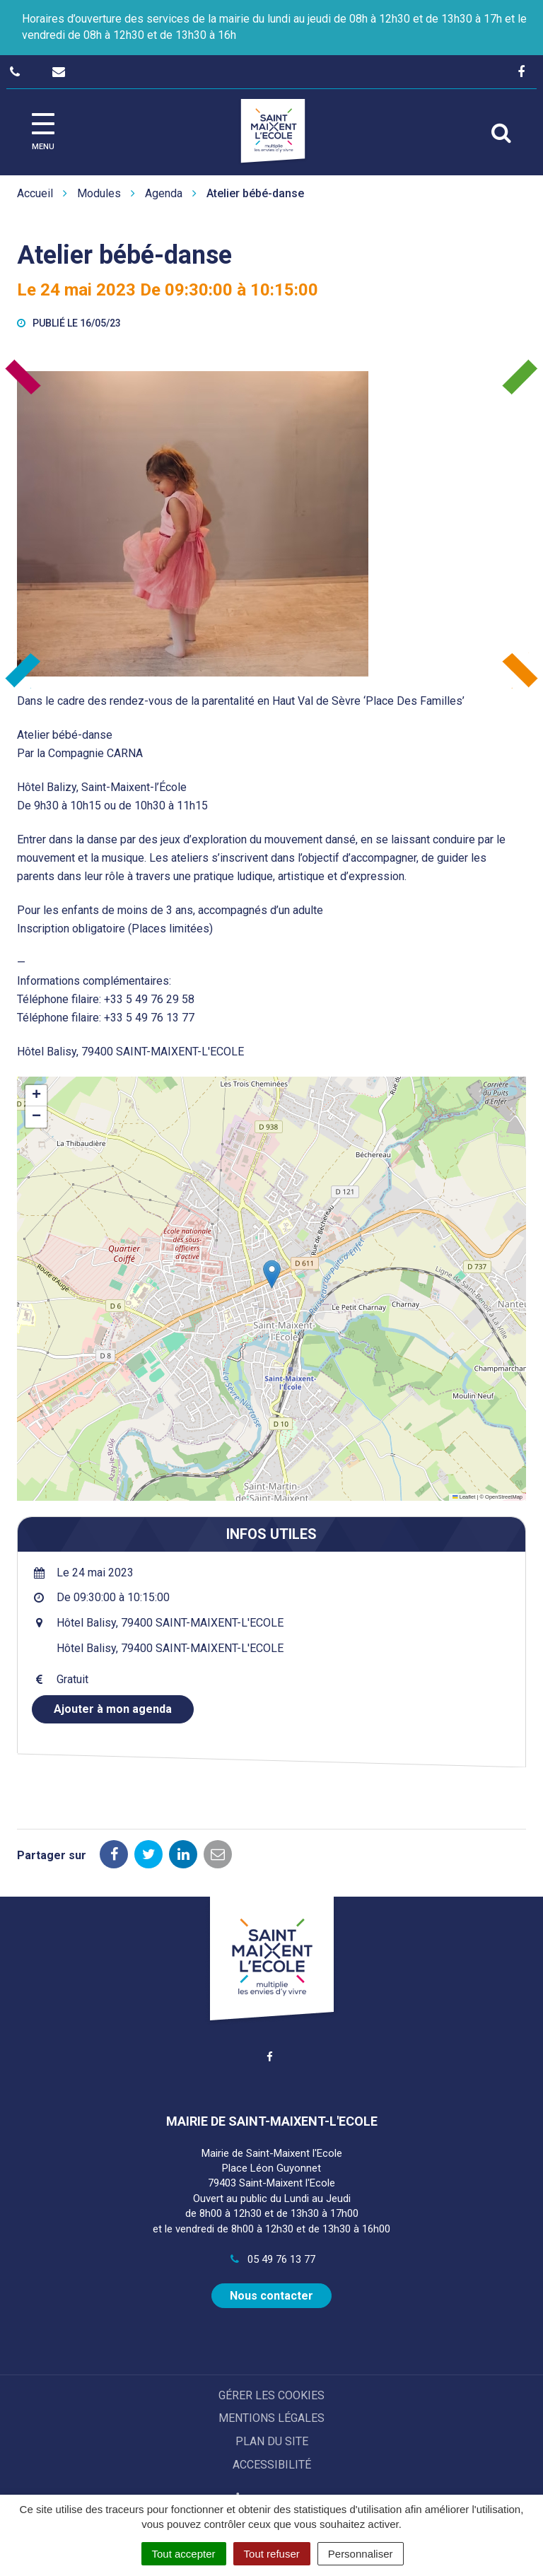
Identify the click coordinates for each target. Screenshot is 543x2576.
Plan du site (271, 2441)
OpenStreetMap (503, 1497)
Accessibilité (272, 2464)
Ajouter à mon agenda (113, 1709)
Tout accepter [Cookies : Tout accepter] (184, 2554)
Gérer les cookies (271, 2395)
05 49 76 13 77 (271, 2259)
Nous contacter (271, 2295)
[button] (272, 1274)
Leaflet (463, 1497)
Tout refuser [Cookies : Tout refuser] (272, 2554)
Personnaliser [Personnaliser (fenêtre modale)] (360, 2554)
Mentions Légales (271, 2418)
